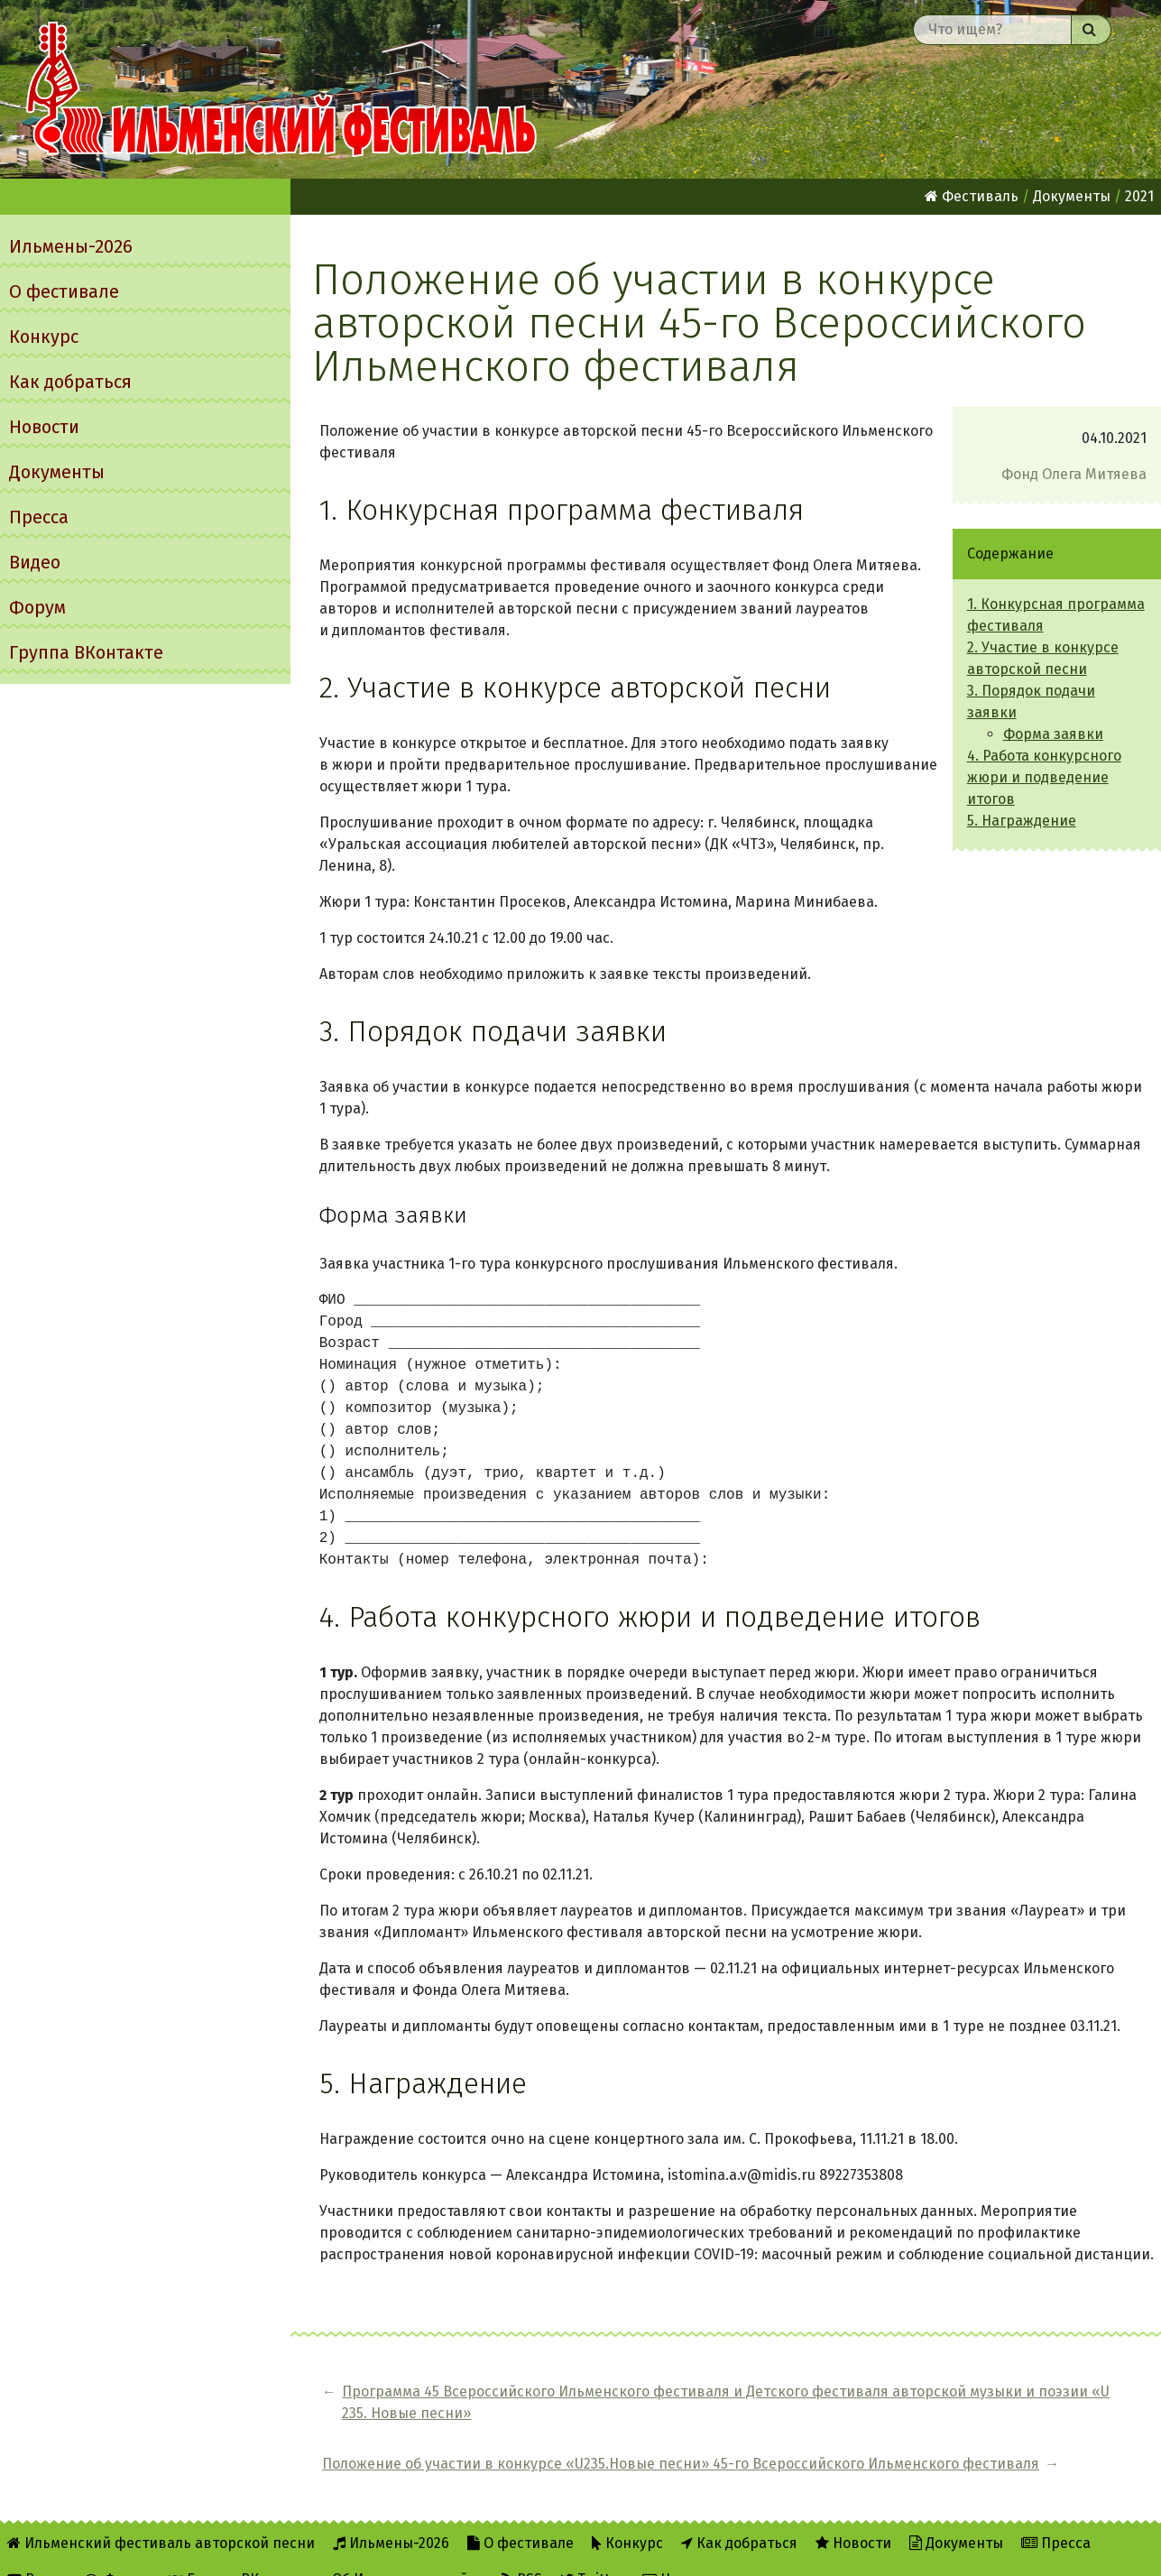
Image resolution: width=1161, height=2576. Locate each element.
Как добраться (70, 381)
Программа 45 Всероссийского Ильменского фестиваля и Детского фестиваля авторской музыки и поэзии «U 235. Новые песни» (542, 2413)
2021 (1139, 196)
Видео (34, 562)
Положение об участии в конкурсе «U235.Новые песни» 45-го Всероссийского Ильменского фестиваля (971, 2413)
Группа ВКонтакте (86, 652)
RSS (522, 2550)
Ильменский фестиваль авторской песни (281, 89)
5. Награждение (1021, 820)
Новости (44, 427)
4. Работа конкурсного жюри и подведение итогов (1044, 777)
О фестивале (64, 291)
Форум (37, 607)
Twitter (592, 2550)
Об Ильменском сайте (408, 2550)
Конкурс (43, 336)
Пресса (39, 517)
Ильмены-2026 (71, 246)
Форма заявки (1053, 734)
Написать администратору (744, 2550)
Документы (57, 472)
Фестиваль (971, 196)
